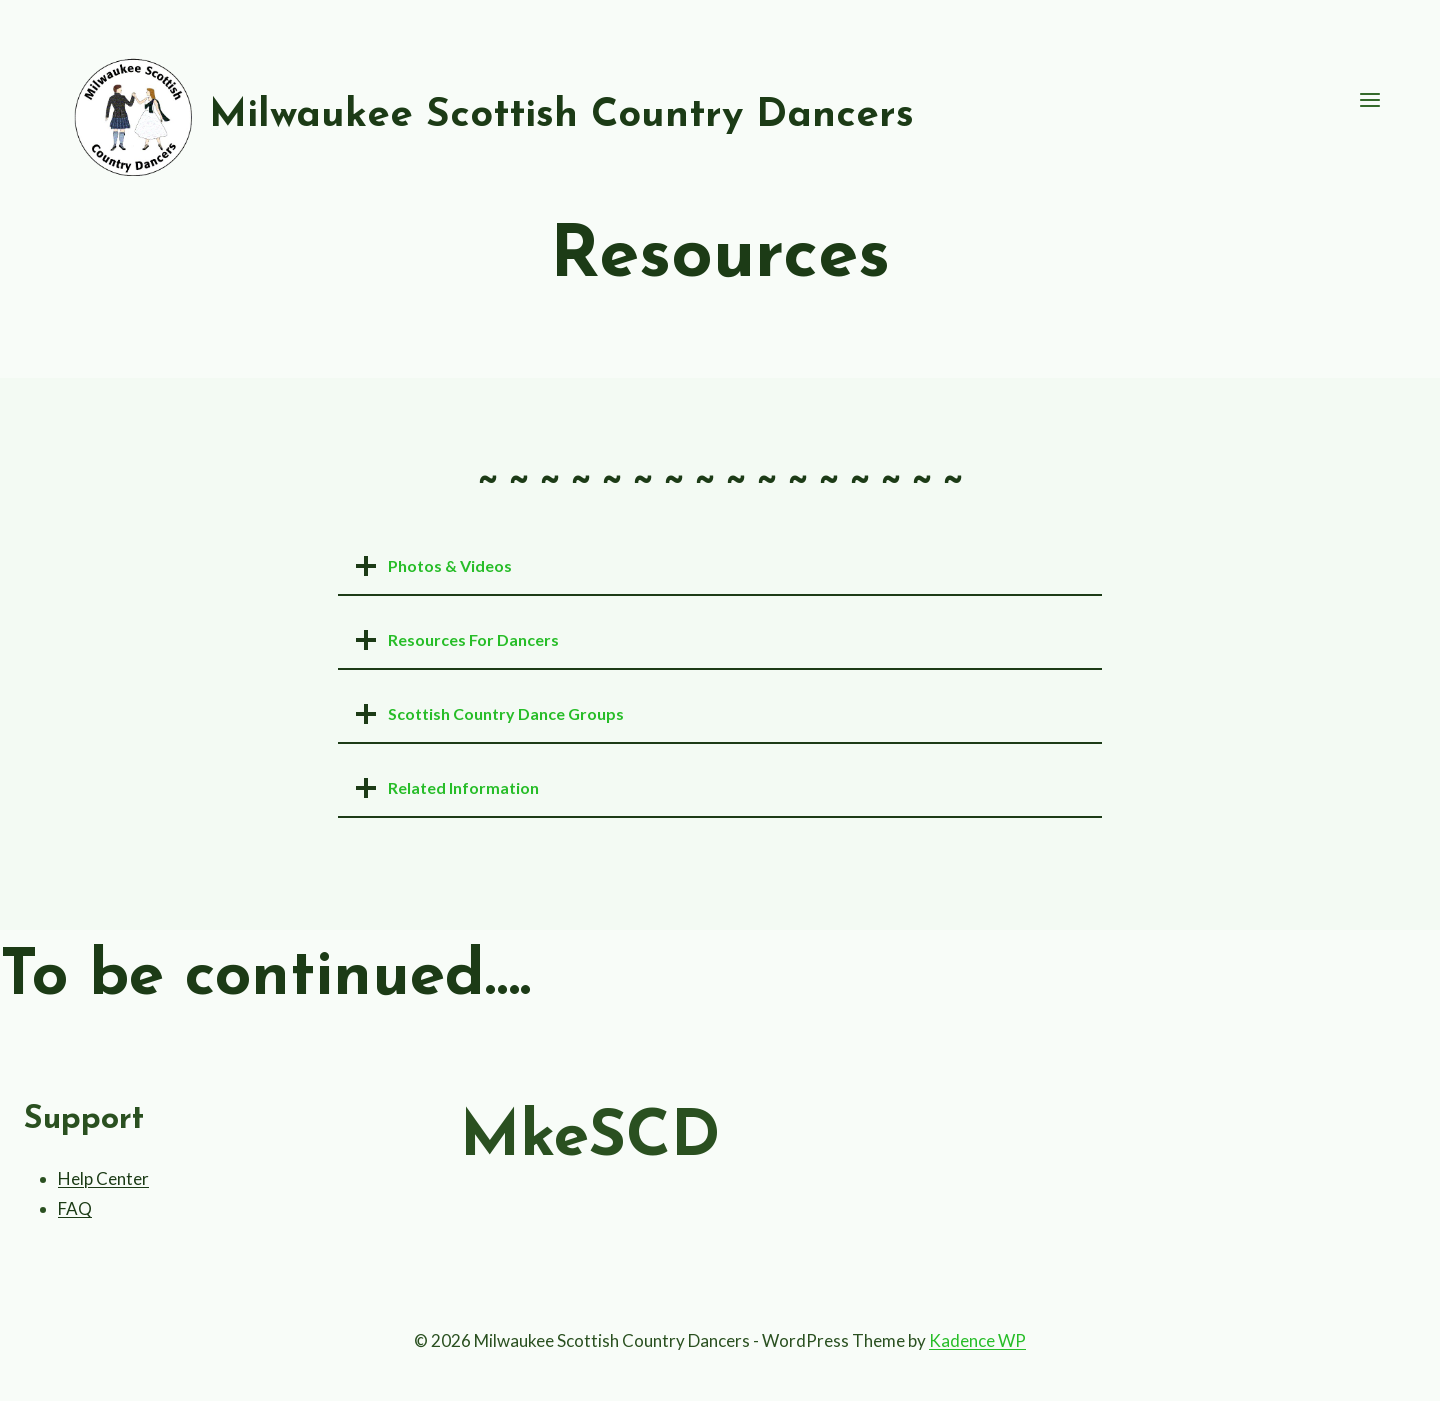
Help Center (103, 1178)
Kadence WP (977, 1340)
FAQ (75, 1208)
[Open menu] (1369, 100)
